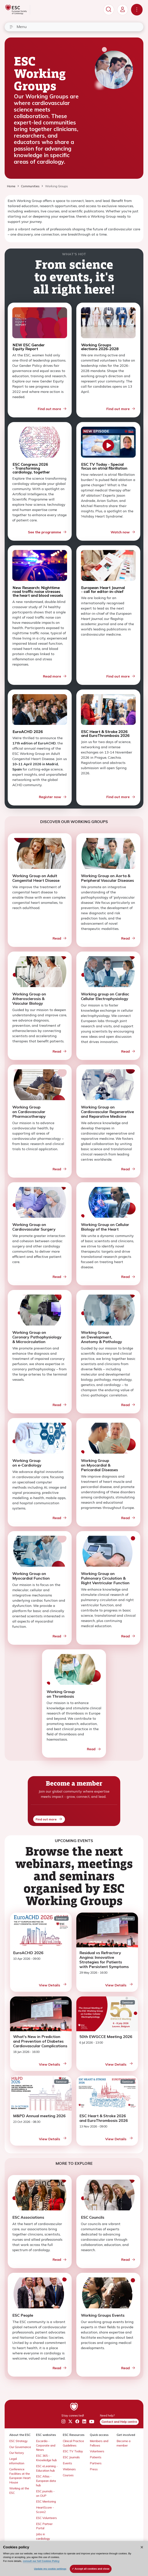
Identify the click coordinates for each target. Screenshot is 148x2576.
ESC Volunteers (46, 2518)
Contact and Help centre (119, 2422)
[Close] (142, 2547)
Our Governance (20, 2447)
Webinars (69, 2469)
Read (60, 938)
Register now (53, 797)
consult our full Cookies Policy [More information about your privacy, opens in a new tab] (41, 2561)
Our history (16, 2453)
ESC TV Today (73, 2451)
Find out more (52, 409)
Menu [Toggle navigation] (18, 26)
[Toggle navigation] (137, 9)
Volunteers (97, 2451)
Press (94, 2469)
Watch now (123, 532)
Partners (96, 2463)
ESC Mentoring (46, 2501)
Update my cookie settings (50, 2568)
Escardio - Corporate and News (45, 2445)
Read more (55, 676)
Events (67, 2463)
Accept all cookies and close (92, 2568)
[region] (74, 2558)
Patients (95, 2457)
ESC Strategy (18, 2441)
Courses (68, 2475)
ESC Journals (71, 2457)
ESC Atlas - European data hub (46, 2481)
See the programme (47, 532)
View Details (53, 1984)
